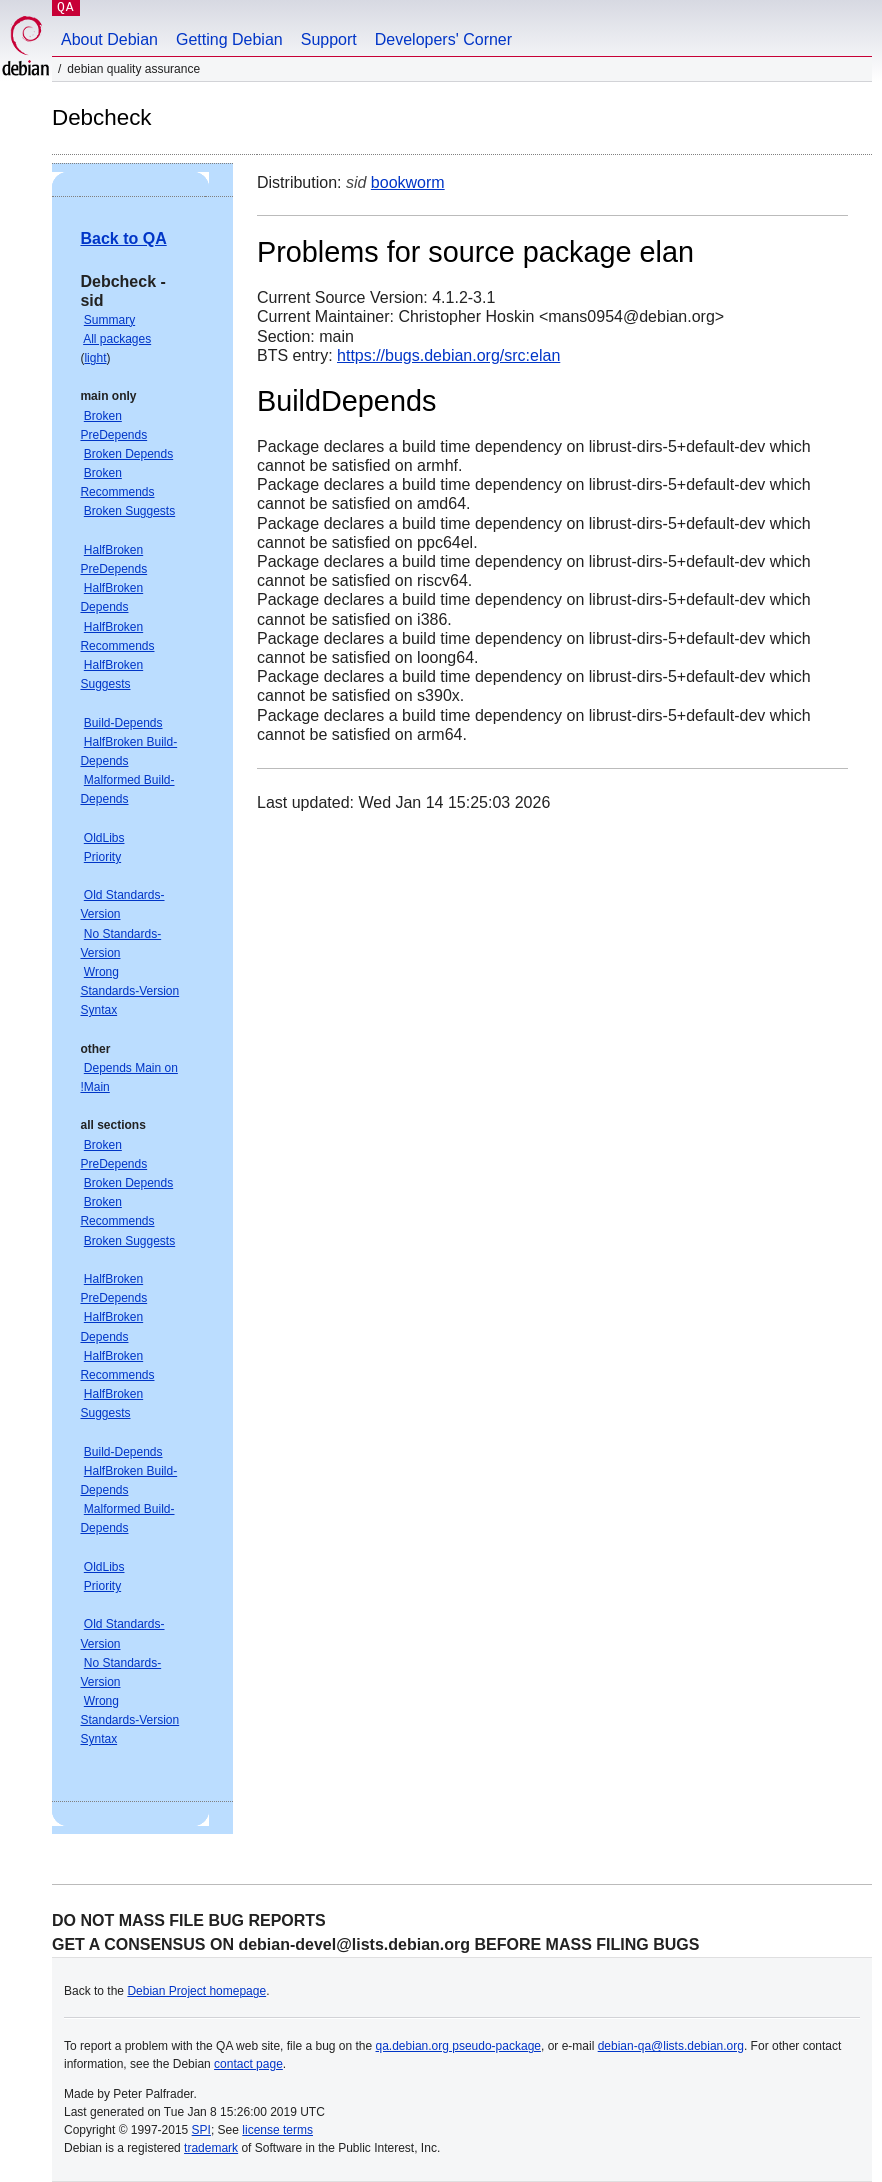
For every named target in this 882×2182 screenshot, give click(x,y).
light (95, 358)
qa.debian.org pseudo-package (458, 2046)
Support (329, 39)
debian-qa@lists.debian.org (671, 2046)
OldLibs (104, 838)
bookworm (408, 182)
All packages (117, 339)
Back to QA (123, 238)
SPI (201, 2130)
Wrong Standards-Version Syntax (129, 991)
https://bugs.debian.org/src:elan (448, 355)
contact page (248, 2064)
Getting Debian (229, 39)
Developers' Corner (443, 39)
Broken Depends (128, 454)
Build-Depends (123, 723)
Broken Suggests (129, 511)
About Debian (109, 39)
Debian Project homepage (196, 1991)
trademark (211, 2148)
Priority (102, 857)
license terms (277, 2130)
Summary (109, 320)
